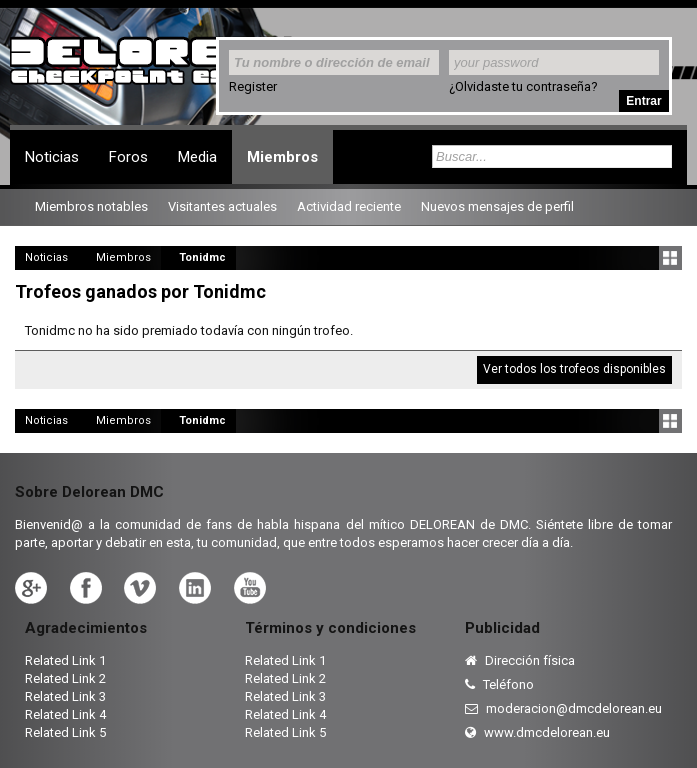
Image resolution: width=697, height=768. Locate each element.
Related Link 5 (65, 732)
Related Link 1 (65, 660)
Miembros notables (91, 206)
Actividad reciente (349, 206)
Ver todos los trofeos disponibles (574, 369)
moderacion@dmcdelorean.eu (563, 708)
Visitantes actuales (222, 206)
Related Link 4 (65, 714)
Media (197, 157)
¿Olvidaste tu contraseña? (523, 86)
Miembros (282, 157)
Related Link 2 (65, 678)
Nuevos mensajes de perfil (497, 206)
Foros (128, 157)
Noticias (52, 157)
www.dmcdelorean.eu (537, 732)
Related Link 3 (65, 696)
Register (253, 86)
